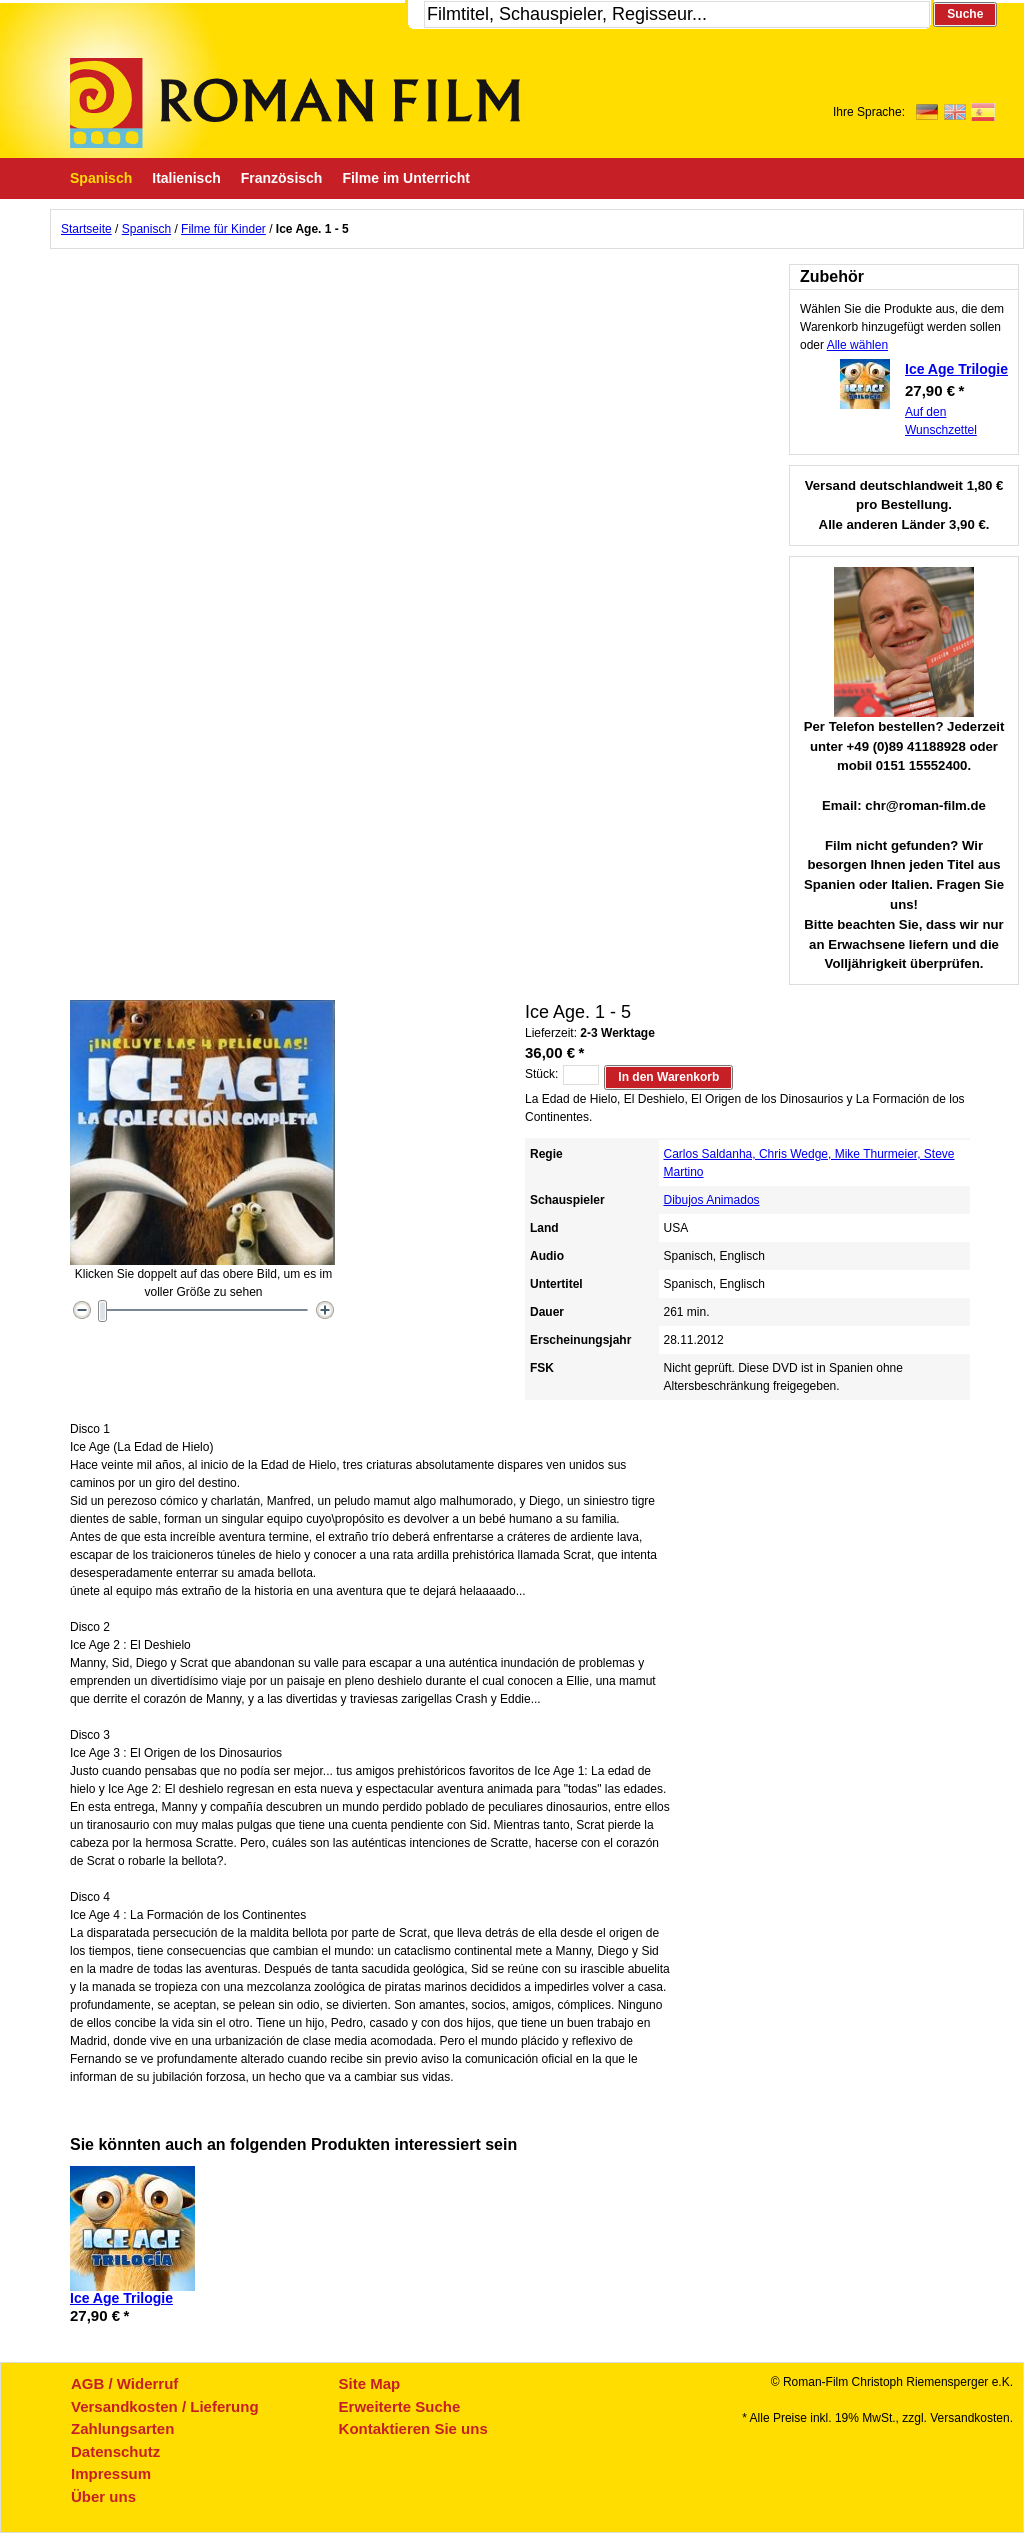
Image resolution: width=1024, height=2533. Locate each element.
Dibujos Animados (712, 1200)
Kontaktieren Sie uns (413, 2428)
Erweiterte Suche (400, 2406)
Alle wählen (857, 345)
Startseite (86, 229)
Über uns (103, 2496)
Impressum (111, 2473)
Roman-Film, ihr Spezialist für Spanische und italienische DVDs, (295, 103)
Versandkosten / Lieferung (165, 2406)
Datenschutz (115, 2451)
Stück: (541, 1074)
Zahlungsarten (122, 2428)
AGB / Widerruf (124, 2383)
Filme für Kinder (223, 229)
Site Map (370, 2383)
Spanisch (146, 229)
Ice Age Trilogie (956, 369)
